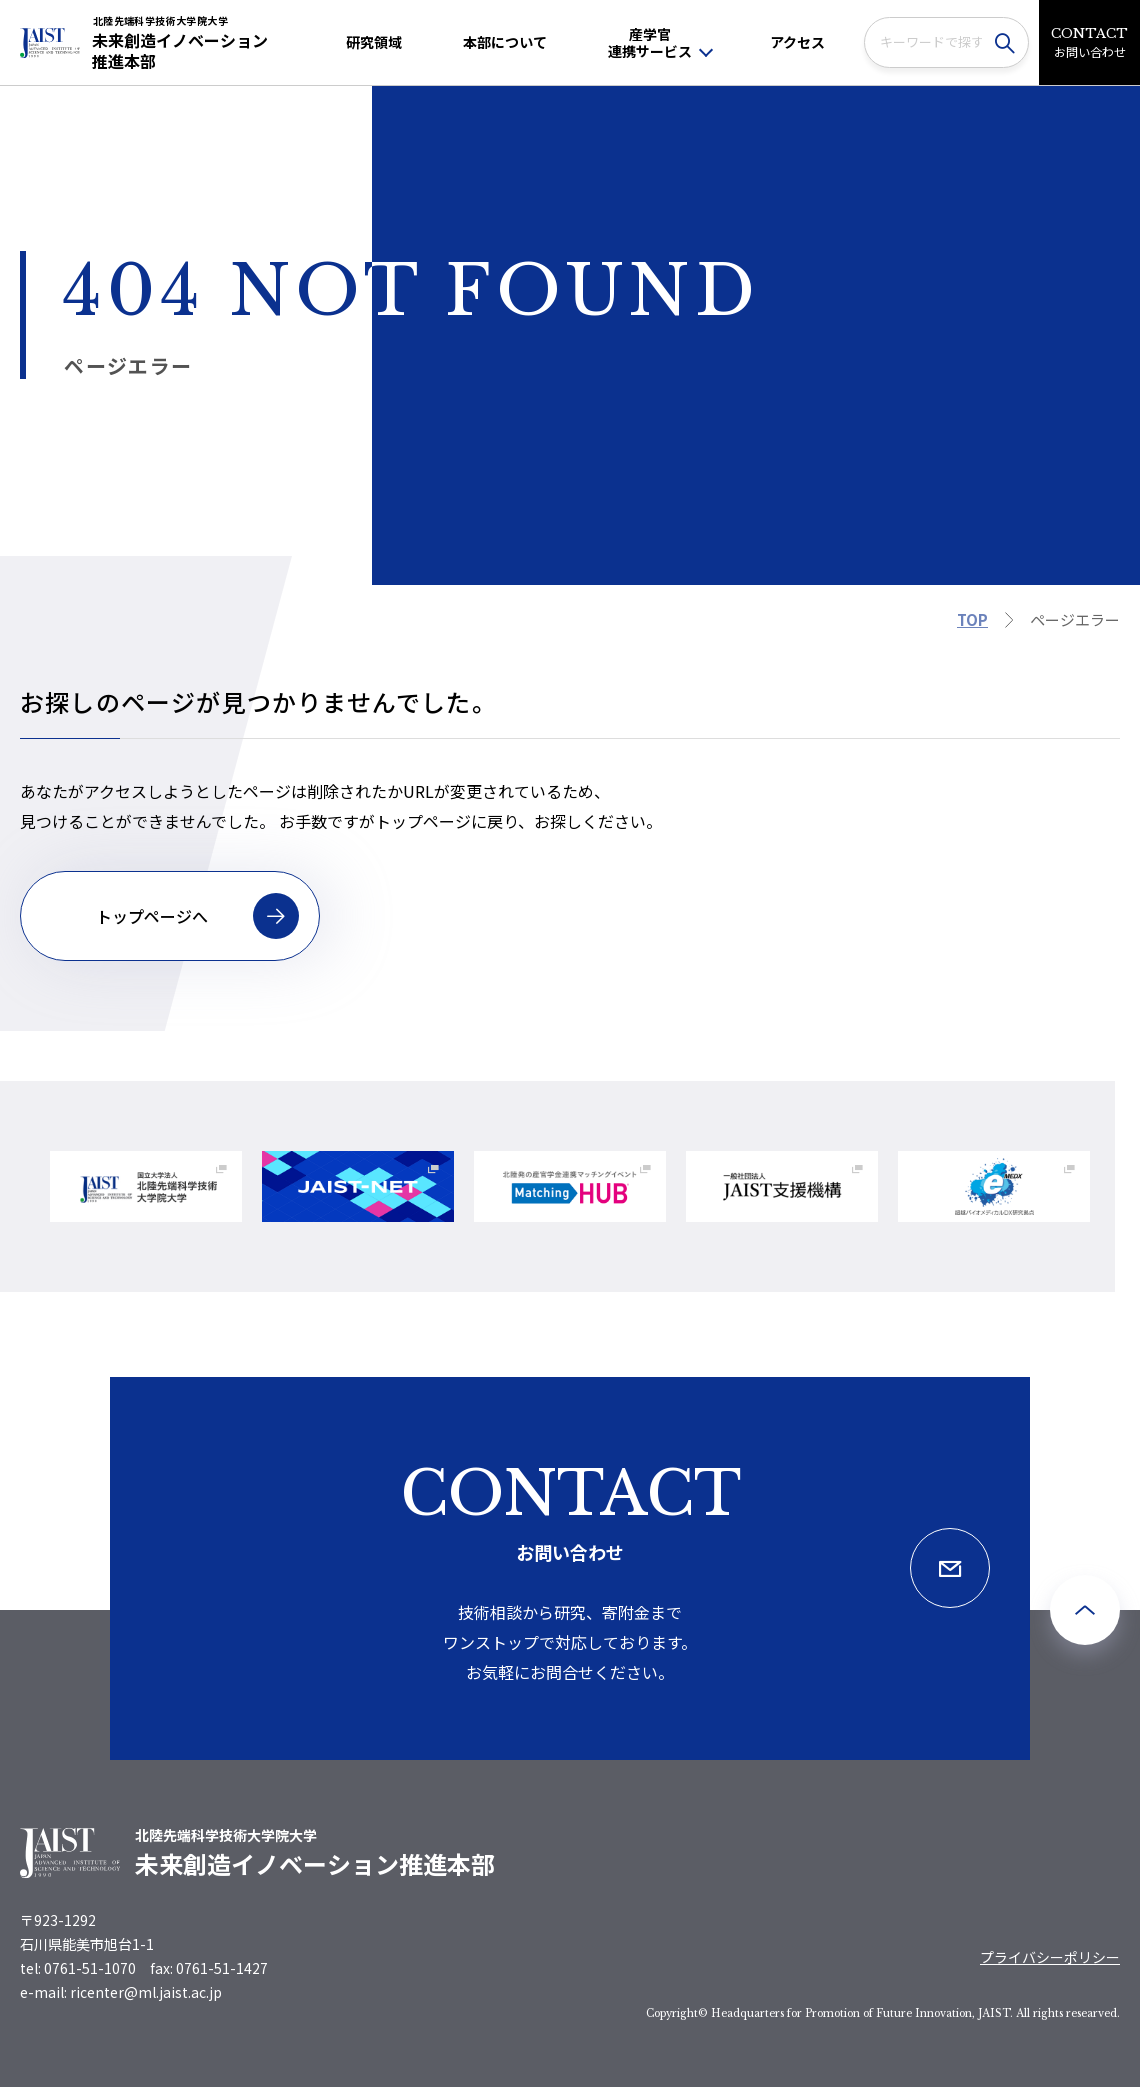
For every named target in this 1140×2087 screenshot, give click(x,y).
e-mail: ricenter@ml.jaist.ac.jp (121, 1992)
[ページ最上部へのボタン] (1085, 1610)
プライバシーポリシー (1050, 1957)
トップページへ (197, 916)
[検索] (1009, 42)
